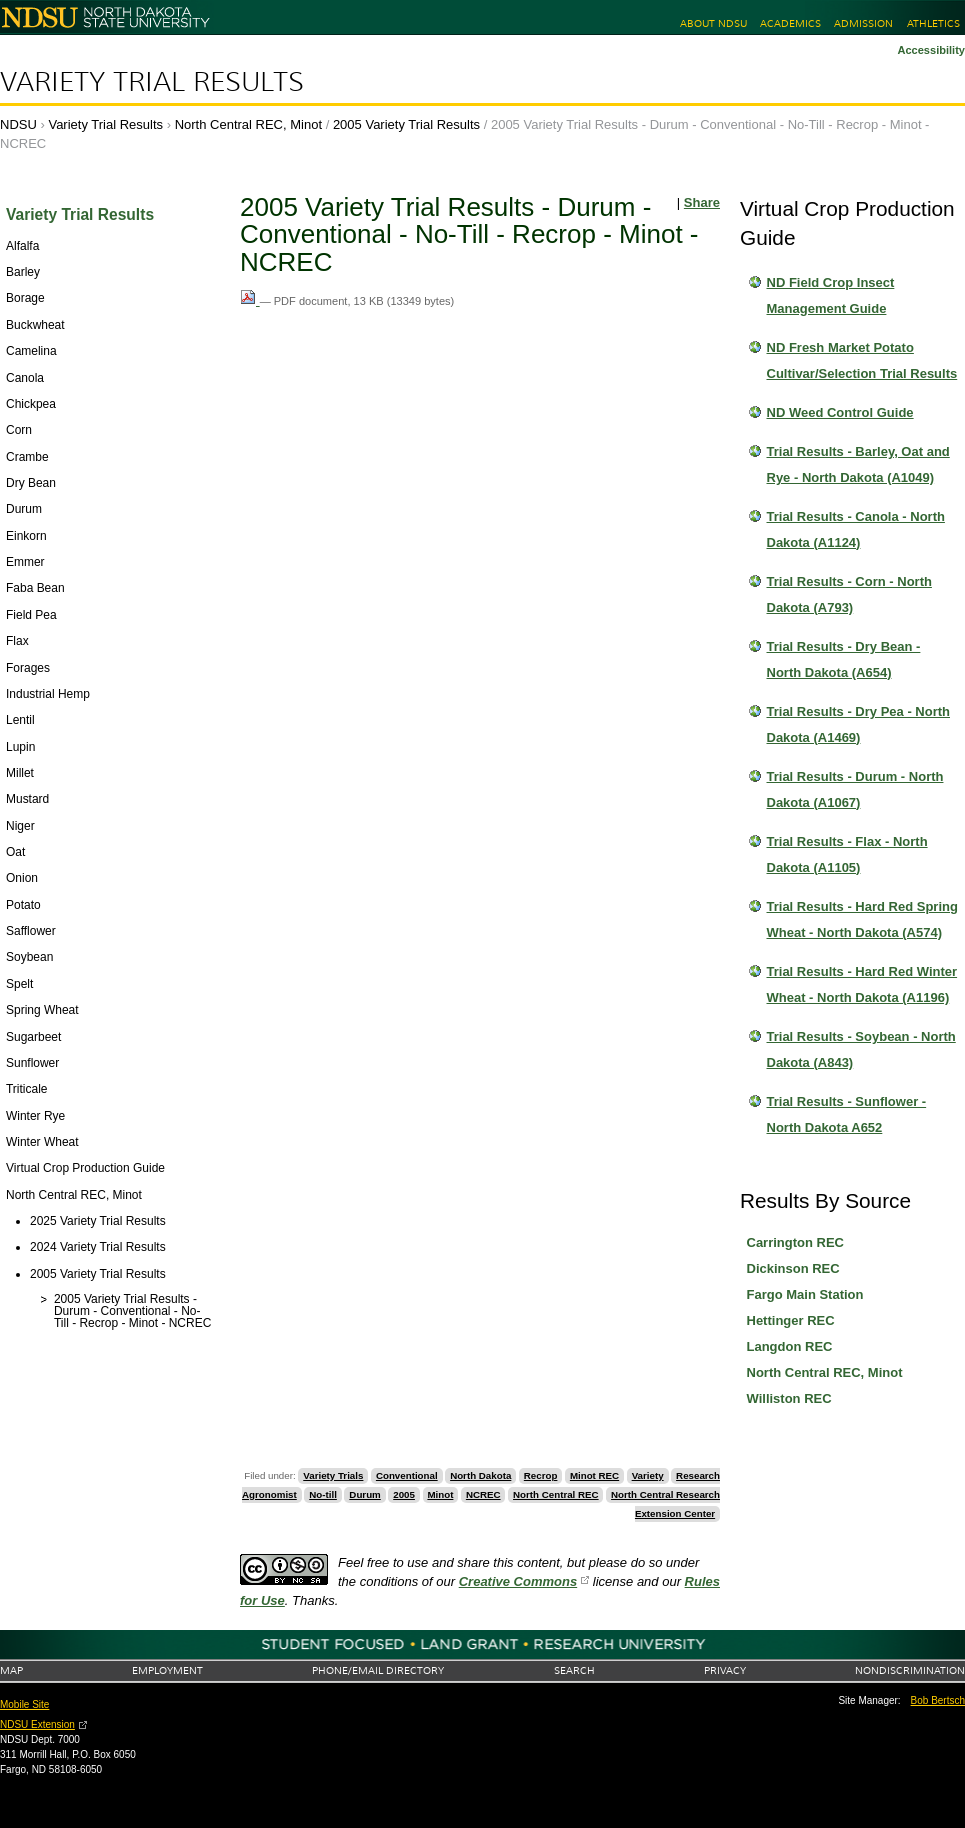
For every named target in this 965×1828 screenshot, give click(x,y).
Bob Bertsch (938, 1700)
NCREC (483, 1494)
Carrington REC (796, 1242)
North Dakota (480, 1475)
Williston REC (789, 1398)
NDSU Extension (37, 1724)
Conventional (407, 1475)
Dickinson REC (793, 1268)
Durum (364, 1494)
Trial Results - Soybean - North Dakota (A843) (861, 1049)
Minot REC (594, 1475)
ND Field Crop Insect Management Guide (831, 295)
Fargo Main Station (805, 1294)
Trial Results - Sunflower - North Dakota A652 (847, 1114)
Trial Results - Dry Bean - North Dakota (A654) (844, 659)
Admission (863, 23)
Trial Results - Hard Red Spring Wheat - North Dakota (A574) (862, 919)
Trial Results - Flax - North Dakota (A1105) (847, 854)
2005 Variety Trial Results (406, 124)
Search (574, 1670)
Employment (167, 1670)
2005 (404, 1494)
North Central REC (556, 1494)
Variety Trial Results (152, 82)
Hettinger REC (791, 1320)
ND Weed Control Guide (840, 412)
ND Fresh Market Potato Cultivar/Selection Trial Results (862, 360)
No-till (323, 1494)
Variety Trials (333, 1475)
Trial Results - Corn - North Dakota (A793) (849, 594)
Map (11, 1670)
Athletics (933, 23)
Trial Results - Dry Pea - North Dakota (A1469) (859, 724)
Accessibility (931, 50)
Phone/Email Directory (378, 1670)
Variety (648, 1475)
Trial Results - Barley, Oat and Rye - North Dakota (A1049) (858, 464)
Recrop (541, 1475)
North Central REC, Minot (248, 124)
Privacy (725, 1670)
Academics (790, 23)
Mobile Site (24, 1704)
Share (702, 202)
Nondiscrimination (910, 1670)
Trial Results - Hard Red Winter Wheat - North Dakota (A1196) (862, 984)
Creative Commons (518, 1581)
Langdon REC (790, 1346)
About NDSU (713, 23)
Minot (440, 1494)
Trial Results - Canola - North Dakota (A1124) (856, 529)
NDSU (18, 124)
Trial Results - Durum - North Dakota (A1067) (855, 789)
